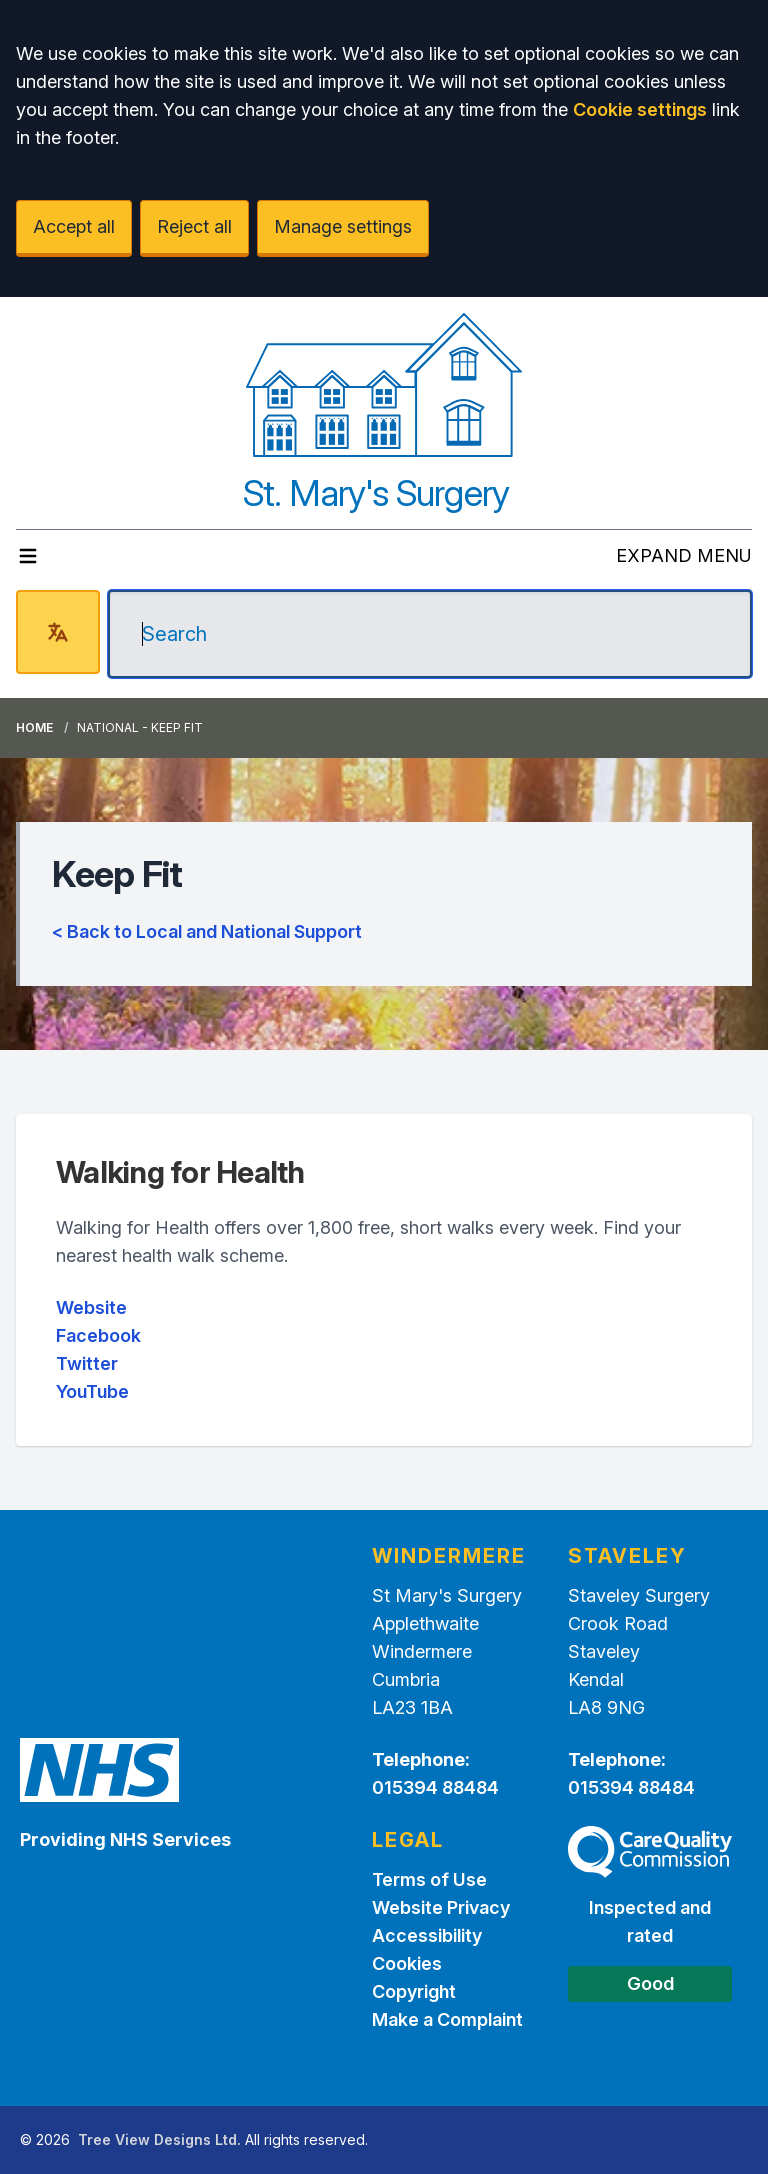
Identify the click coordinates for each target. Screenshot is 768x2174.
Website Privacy (441, 1907)
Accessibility (427, 1935)
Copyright (414, 1991)
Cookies (407, 1963)
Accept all (74, 226)
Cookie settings (640, 109)
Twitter (87, 1363)
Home (34, 727)
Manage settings (343, 226)
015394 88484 (435, 1787)
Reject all (194, 226)
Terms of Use (429, 1879)
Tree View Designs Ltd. (159, 2139)
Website (91, 1307)
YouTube (92, 1391)
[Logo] (384, 385)
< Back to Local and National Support (207, 931)
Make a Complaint (447, 2019)
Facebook (98, 1335)
